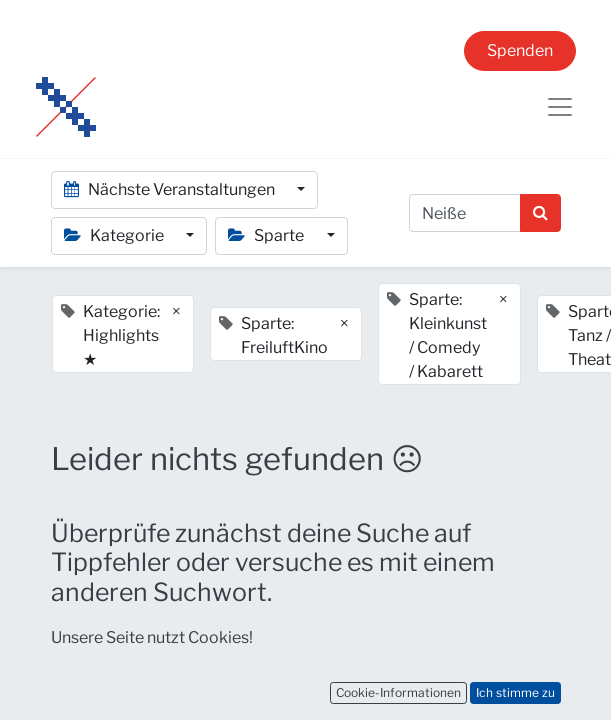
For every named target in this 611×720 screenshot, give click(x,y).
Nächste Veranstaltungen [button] (171, 189)
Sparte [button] (267, 235)
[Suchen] (540, 213)
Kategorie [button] (115, 235)
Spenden (520, 50)
